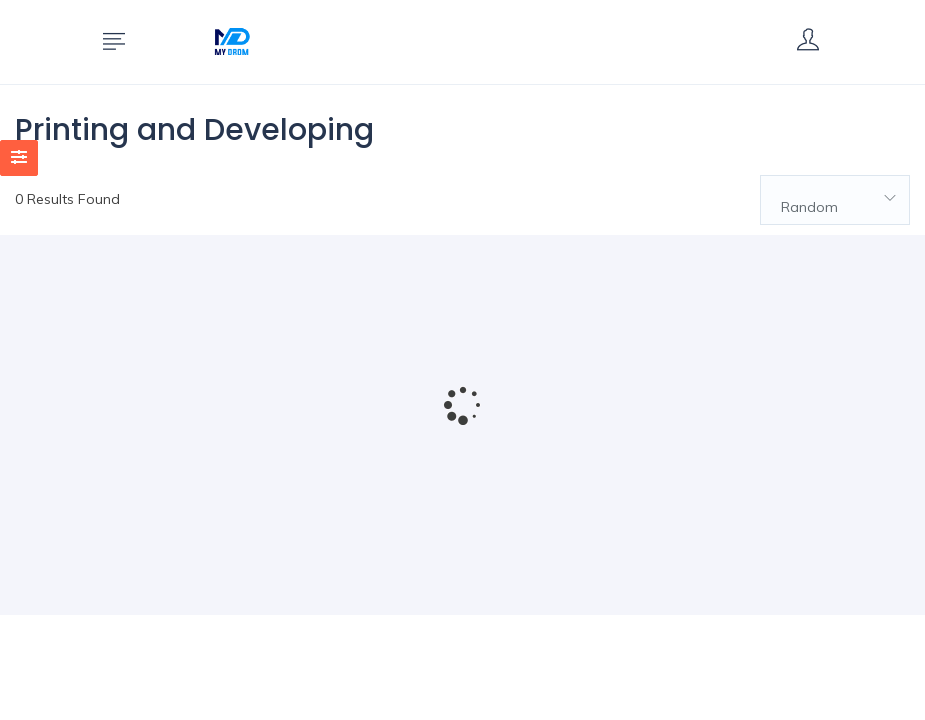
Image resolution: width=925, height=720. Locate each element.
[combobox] (835, 200)
